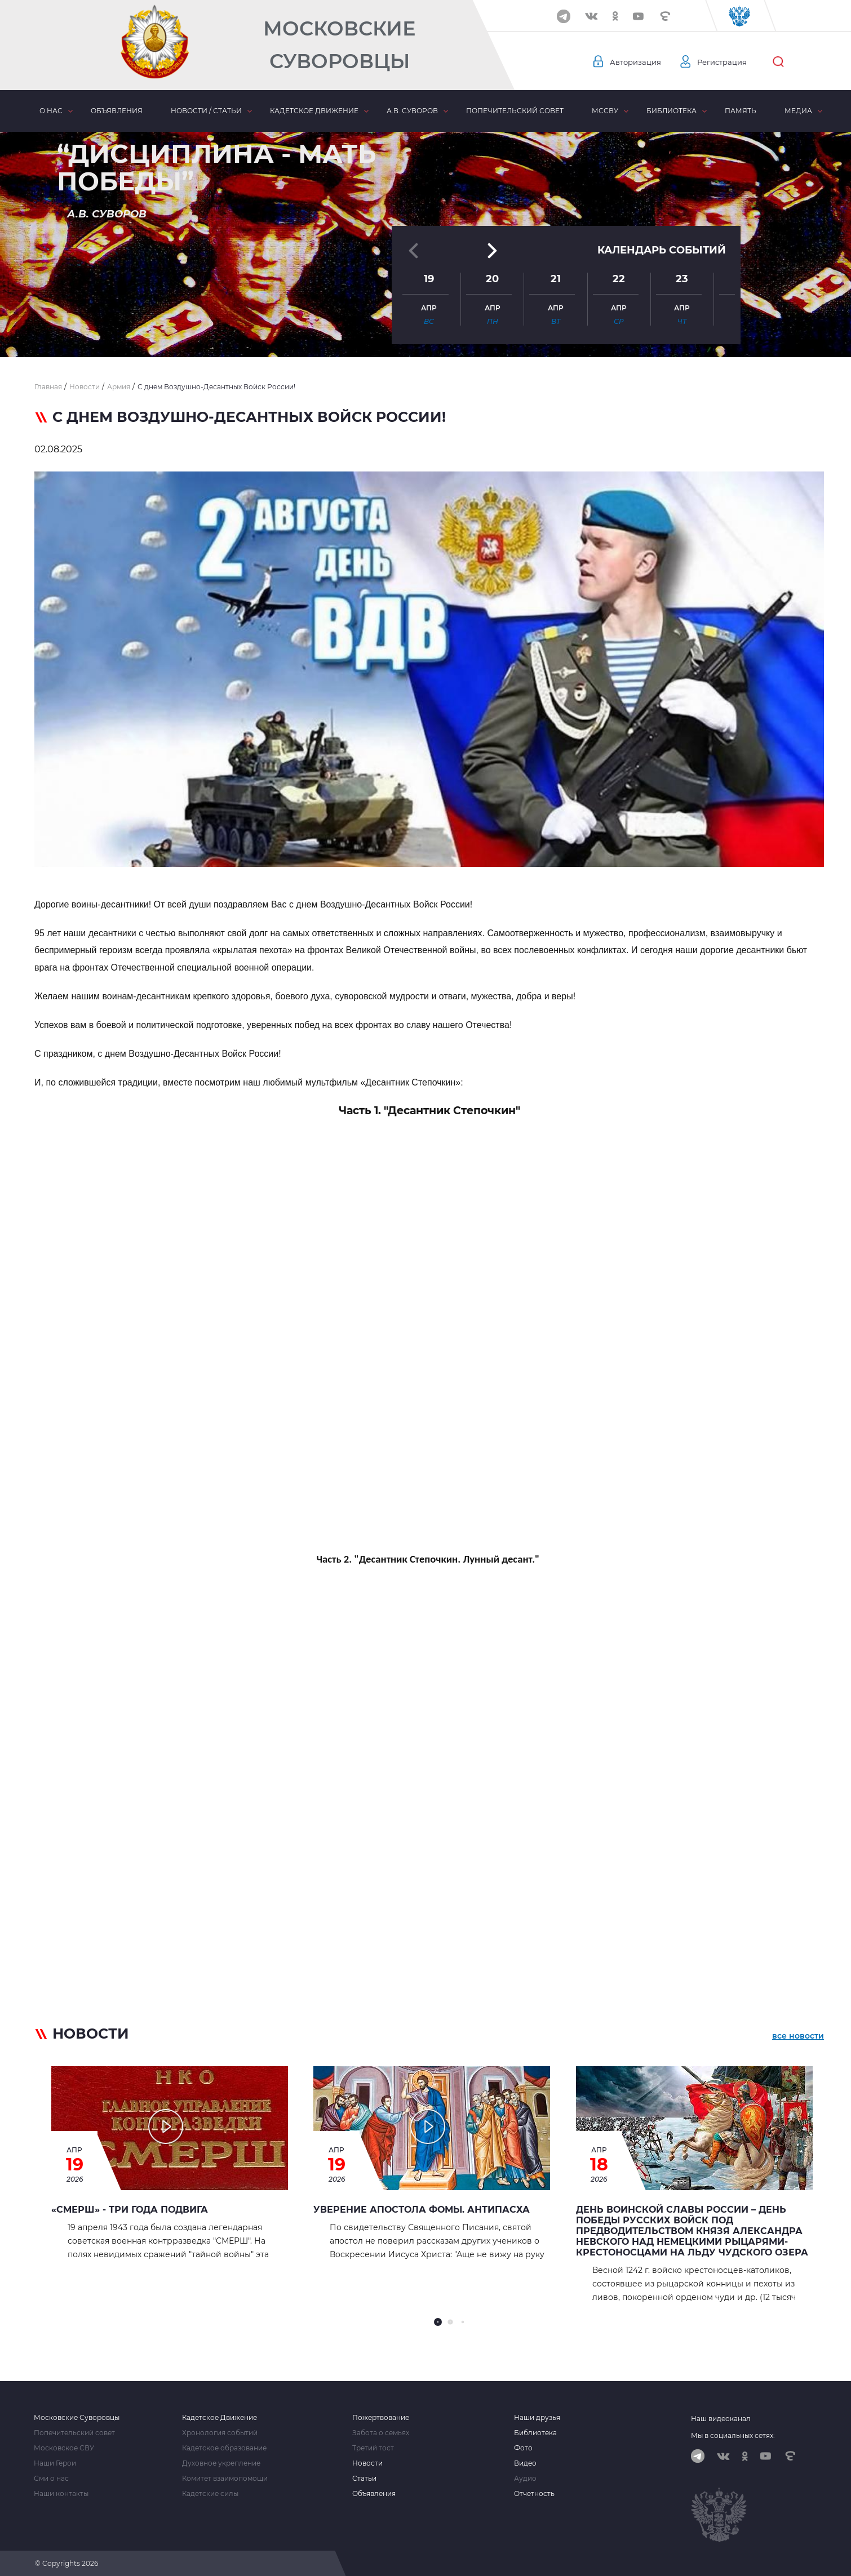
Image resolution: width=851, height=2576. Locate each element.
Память (740, 110)
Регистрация (727, 62)
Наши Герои (55, 2463)
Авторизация (636, 62)
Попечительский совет (515, 110)
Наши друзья (537, 2417)
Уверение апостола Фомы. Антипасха (421, 2209)
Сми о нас (51, 2478)
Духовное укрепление (221, 2463)
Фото (523, 2448)
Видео (525, 2463)
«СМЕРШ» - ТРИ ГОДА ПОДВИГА (129, 2209)
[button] (425, 329)
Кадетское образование (224, 2448)
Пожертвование (380, 2417)
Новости (367, 2463)
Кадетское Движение (219, 2417)
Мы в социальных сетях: (733, 2435)
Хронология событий (220, 2433)
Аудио (525, 2478)
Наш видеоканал (721, 2418)
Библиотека (671, 110)
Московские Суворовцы (339, 44)
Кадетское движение (314, 110)
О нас (51, 110)
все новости (798, 2036)
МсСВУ (605, 110)
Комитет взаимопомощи (225, 2478)
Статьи (364, 2478)
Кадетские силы (210, 2493)
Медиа (798, 110)
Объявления (117, 110)
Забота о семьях (380, 2433)
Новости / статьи (206, 110)
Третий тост (373, 2448)
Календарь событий (661, 232)
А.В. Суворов (412, 110)
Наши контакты (61, 2493)
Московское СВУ (64, 2448)
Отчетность (534, 2493)
